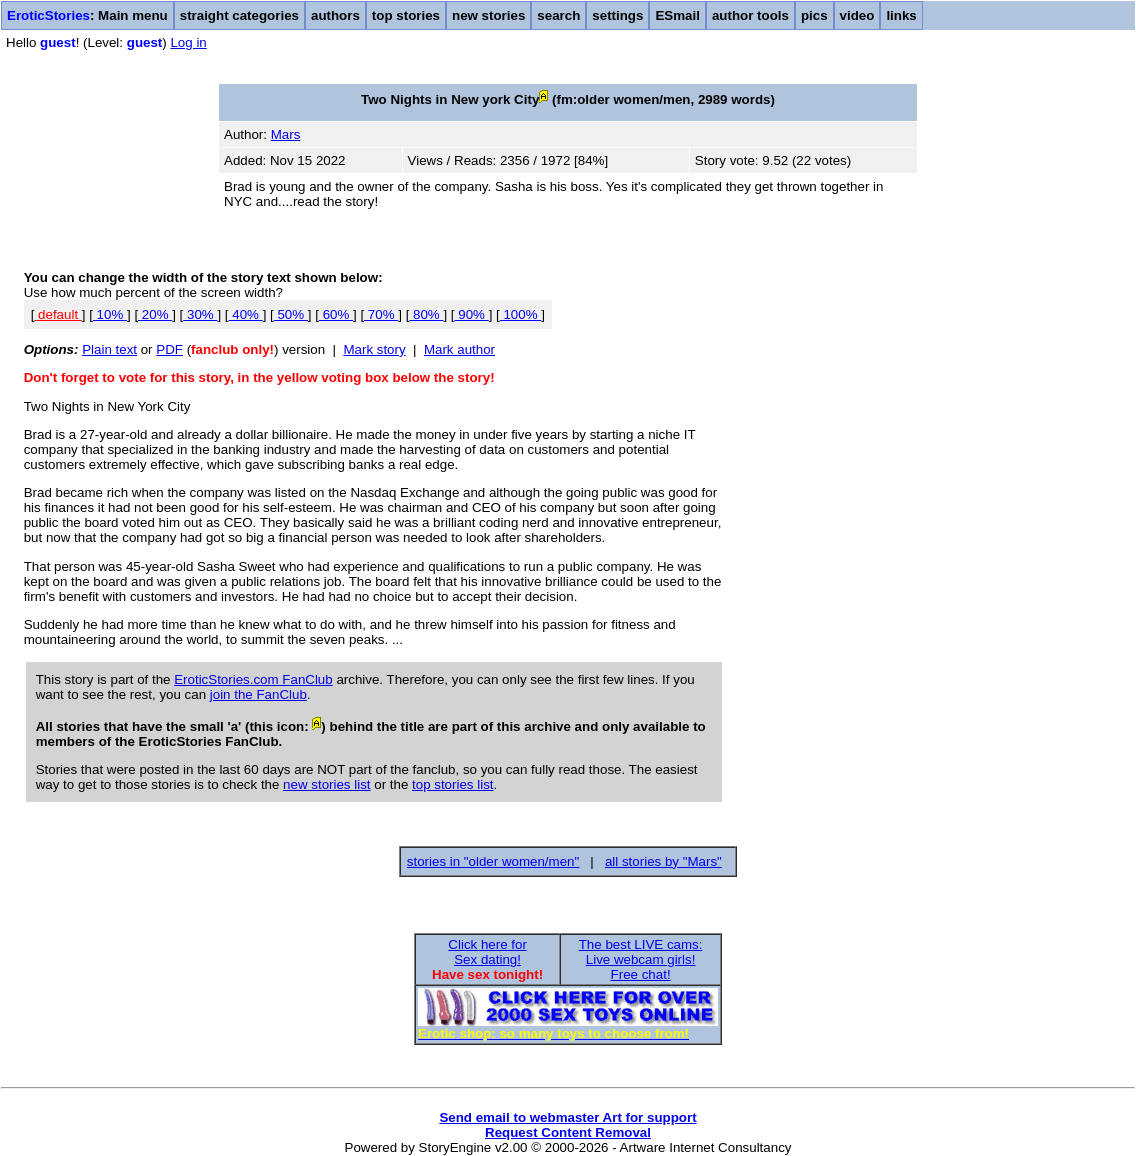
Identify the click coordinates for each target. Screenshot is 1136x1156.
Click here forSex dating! (487, 952)
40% (246, 314)
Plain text (109, 349)
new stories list (326, 784)
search (558, 15)
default (57, 314)
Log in (188, 42)
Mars (286, 134)
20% (155, 314)
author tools (750, 15)
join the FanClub (258, 694)
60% (336, 314)
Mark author (459, 349)
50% (291, 314)
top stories (406, 15)
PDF (169, 349)
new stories (488, 15)
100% (521, 314)
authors (335, 15)
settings (617, 15)
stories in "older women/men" (493, 861)
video (857, 15)
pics (814, 15)
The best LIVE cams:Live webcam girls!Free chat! (641, 959)
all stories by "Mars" (663, 861)
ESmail (677, 15)
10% (110, 314)
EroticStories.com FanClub (253, 679)
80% (426, 314)
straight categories (239, 15)
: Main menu (87, 15)
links (901, 15)
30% (200, 314)
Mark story (374, 349)
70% (381, 314)
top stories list (452, 784)
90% (472, 314)
